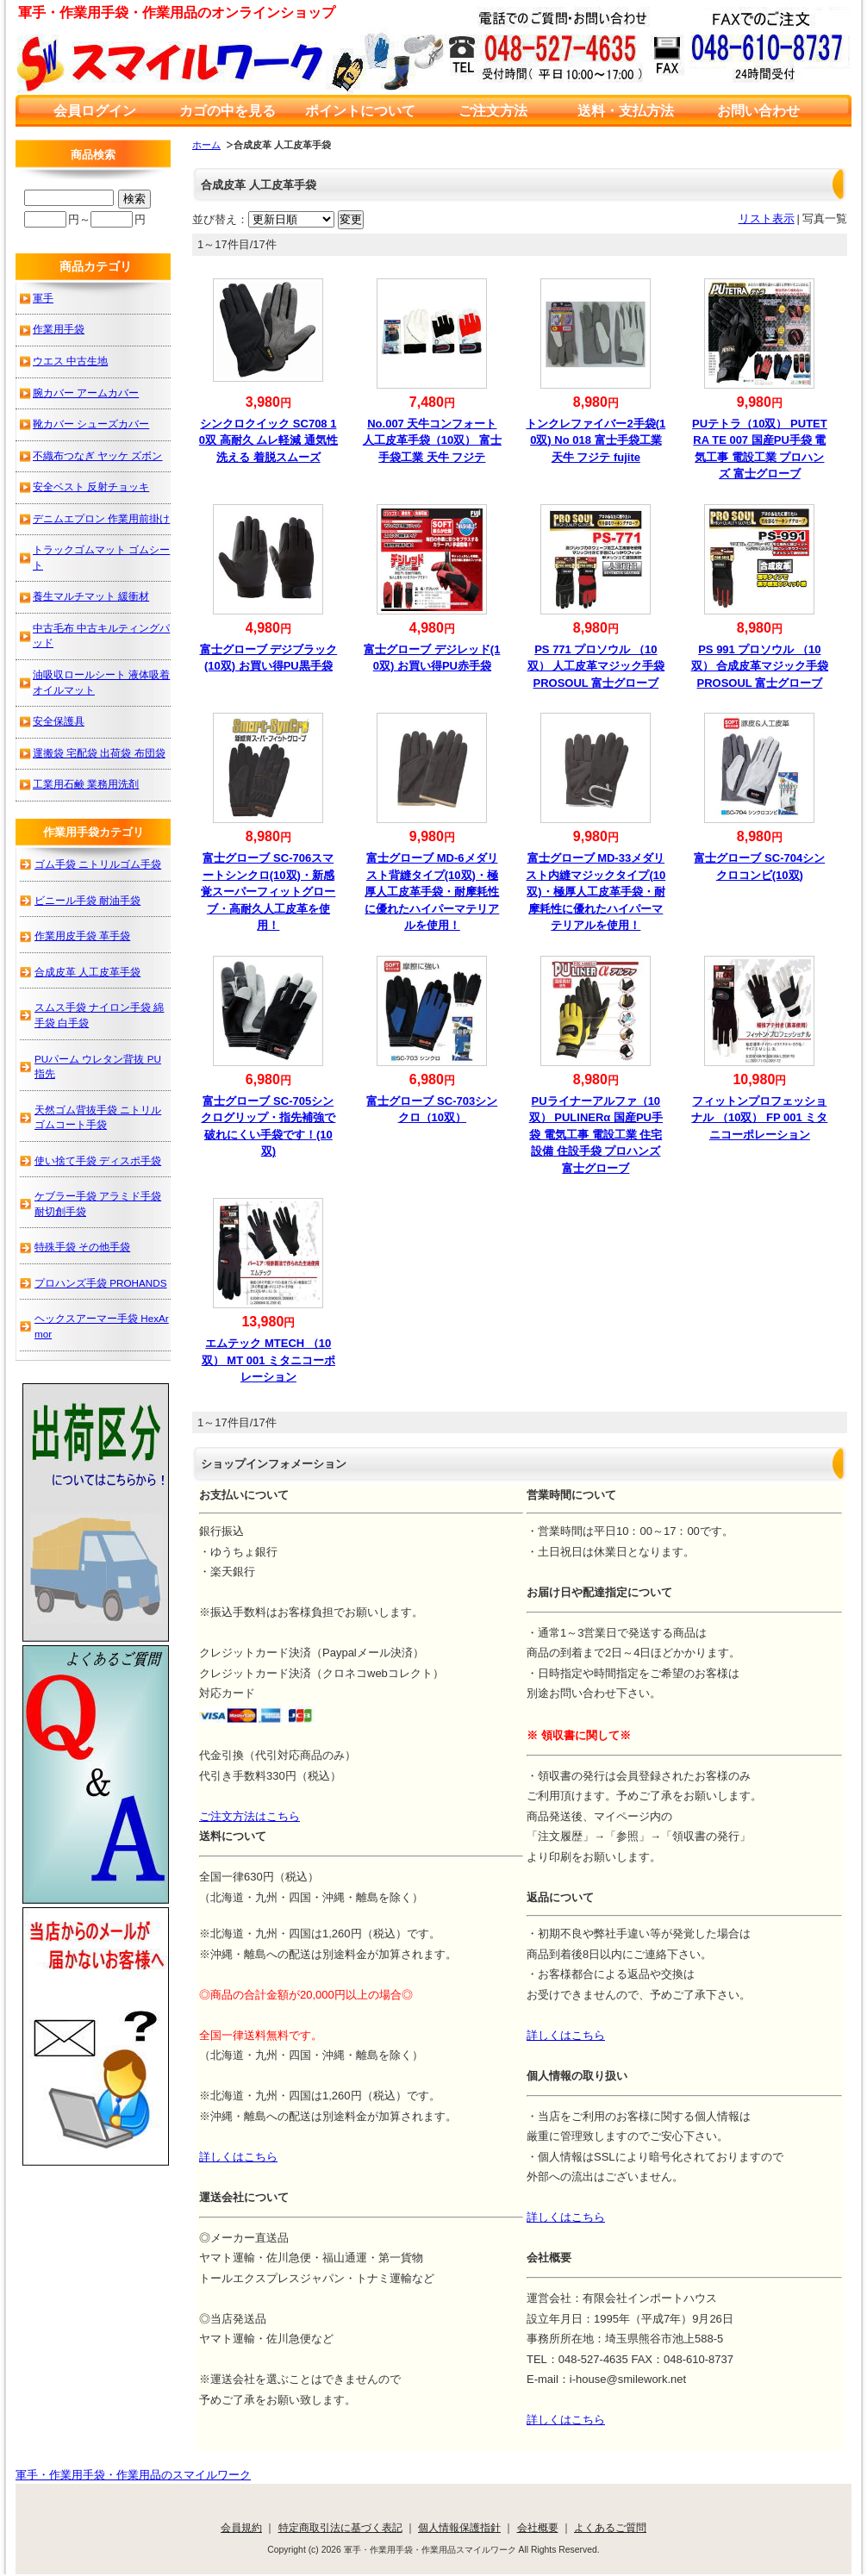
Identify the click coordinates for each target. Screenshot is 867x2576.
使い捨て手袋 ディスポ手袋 (97, 1160)
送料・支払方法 (625, 110)
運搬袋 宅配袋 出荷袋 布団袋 (99, 752)
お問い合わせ (758, 110)
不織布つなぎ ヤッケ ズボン (98, 455)
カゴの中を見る (227, 110)
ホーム (206, 145)
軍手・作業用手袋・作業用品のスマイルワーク (133, 2474)
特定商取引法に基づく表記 (340, 2527)
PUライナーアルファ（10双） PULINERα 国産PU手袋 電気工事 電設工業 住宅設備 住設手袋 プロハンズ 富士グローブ (596, 1135)
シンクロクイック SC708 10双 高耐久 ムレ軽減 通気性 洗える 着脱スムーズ (268, 440)
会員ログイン (94, 110)
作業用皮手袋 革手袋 (82, 935)
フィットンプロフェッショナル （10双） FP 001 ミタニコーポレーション (759, 1118)
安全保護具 (58, 721)
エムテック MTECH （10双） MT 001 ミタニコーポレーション (268, 1360)
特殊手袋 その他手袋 (82, 1246)
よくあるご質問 (610, 2527)
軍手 (43, 297)
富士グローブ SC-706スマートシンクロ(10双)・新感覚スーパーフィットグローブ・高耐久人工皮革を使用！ (268, 891)
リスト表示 (767, 218)
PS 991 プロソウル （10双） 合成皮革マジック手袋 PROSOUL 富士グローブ (760, 666)
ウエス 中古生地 (70, 360)
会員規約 (241, 2527)
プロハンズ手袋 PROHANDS (100, 1282)
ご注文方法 (492, 110)
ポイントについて (360, 110)
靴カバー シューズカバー (91, 423)
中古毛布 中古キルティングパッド (101, 635)
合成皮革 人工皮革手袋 (87, 971)
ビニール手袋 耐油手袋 (87, 900)
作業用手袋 (58, 328)
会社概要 (537, 2527)
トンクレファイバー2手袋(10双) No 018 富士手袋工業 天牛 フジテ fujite (595, 440)
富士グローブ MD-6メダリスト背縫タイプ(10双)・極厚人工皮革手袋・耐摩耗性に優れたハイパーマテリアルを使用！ (432, 891)
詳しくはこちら (566, 2035)
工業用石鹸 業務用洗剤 (86, 783)
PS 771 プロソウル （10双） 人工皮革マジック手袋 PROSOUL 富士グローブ (596, 666)
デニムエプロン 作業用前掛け (101, 518)
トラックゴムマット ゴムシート (101, 557)
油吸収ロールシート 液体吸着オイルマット (101, 682)
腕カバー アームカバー (86, 392)
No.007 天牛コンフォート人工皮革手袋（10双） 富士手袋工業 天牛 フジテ (432, 440)
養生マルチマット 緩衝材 (91, 596)
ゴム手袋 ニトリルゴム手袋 (97, 864)
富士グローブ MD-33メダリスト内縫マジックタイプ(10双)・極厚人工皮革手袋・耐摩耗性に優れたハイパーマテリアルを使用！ (595, 891)
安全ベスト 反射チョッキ (91, 486)
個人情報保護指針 (459, 2527)
